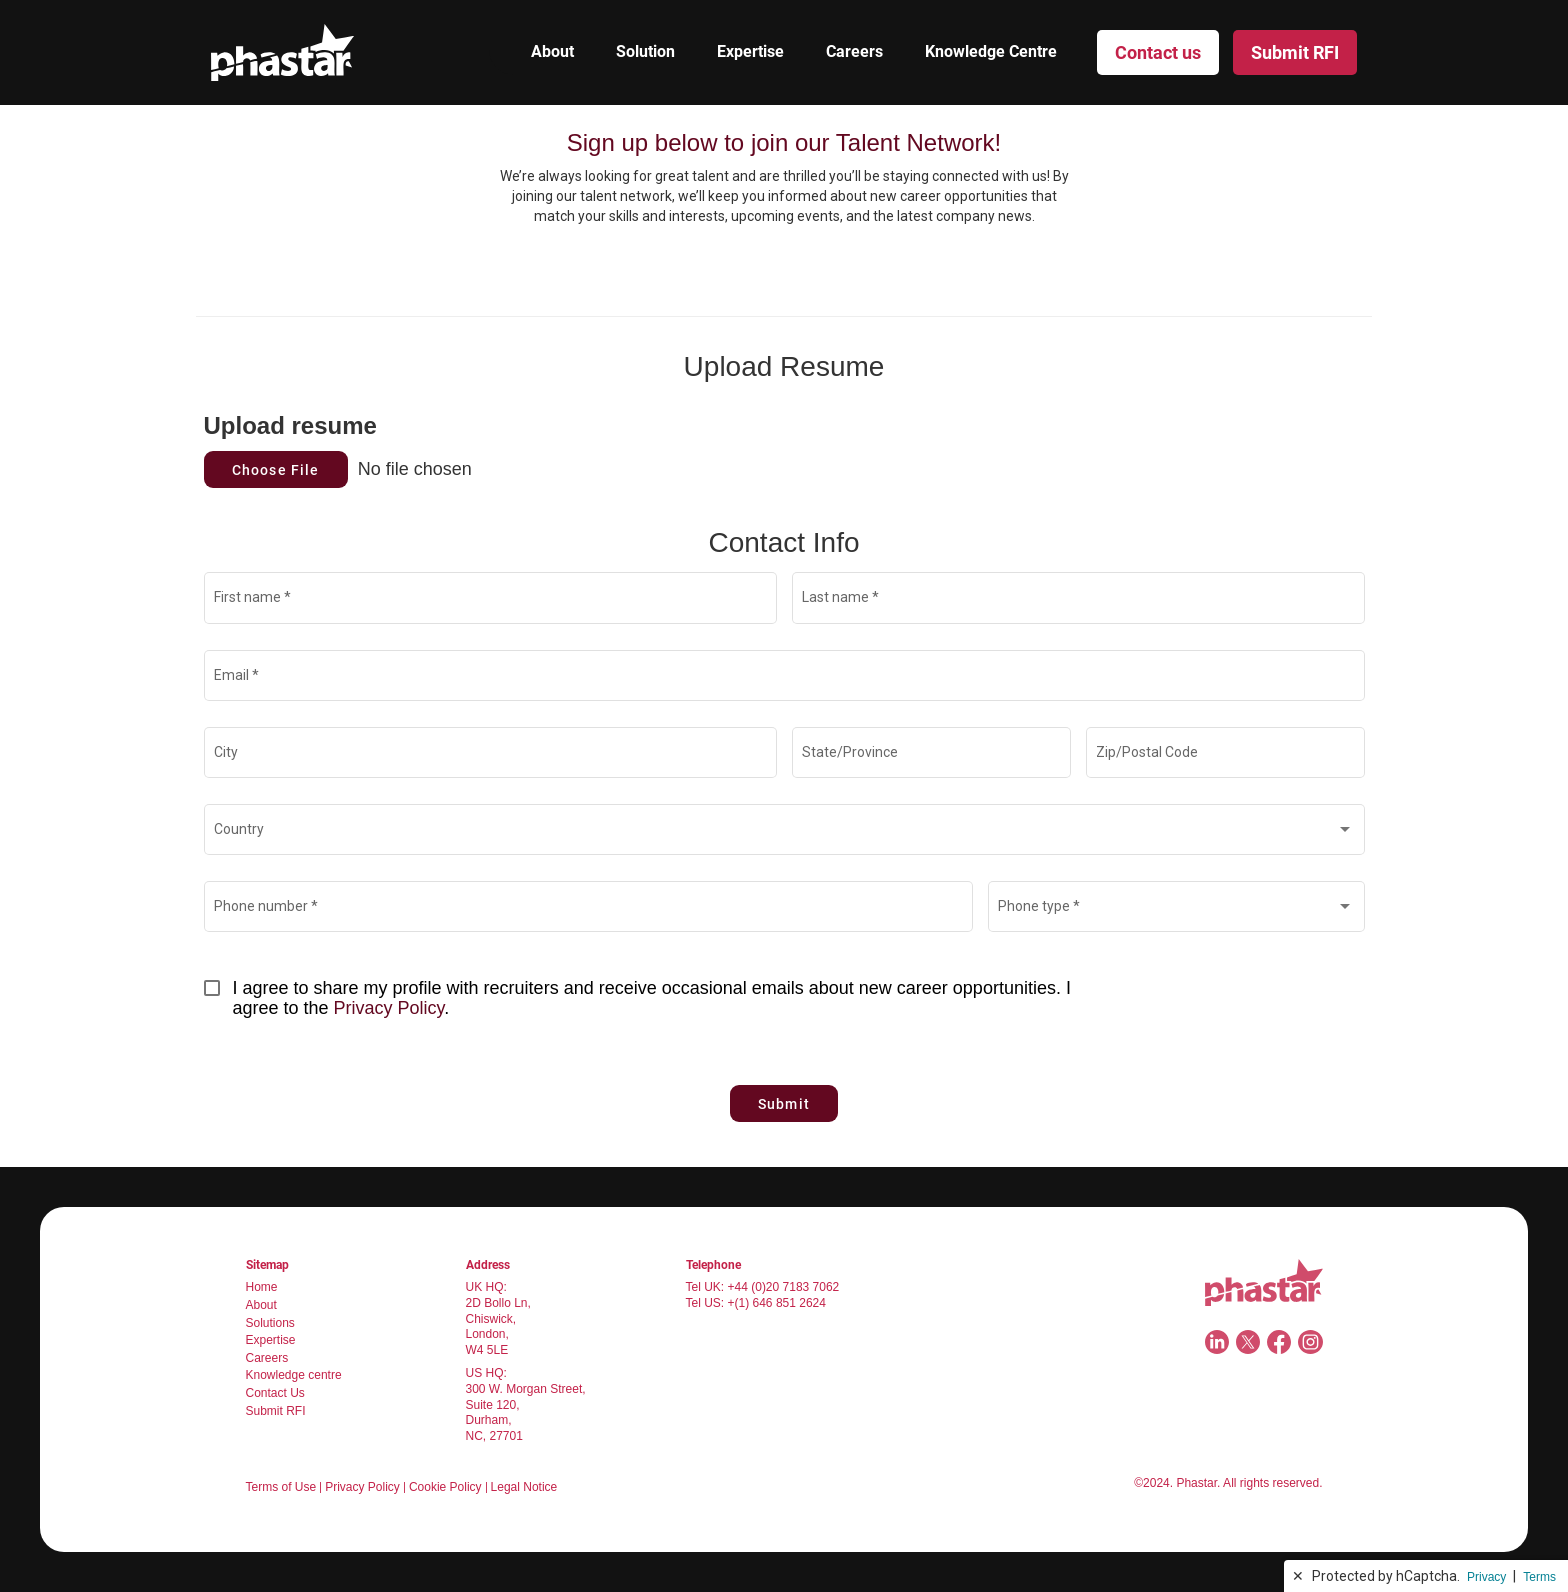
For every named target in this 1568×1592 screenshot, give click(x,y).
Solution (645, 51)
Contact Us (275, 1393)
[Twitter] (1248, 1342)
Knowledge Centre (991, 51)
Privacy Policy (389, 1008)
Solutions (270, 1323)
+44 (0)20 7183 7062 (784, 1287)
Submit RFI (276, 1411)
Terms (1539, 1577)
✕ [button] (1298, 1576)
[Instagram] (1310, 1342)
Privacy (1486, 1577)
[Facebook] (1279, 1342)
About (552, 51)
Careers (854, 51)
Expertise (750, 51)
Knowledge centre (294, 1375)
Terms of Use (281, 1487)
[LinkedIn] (1217, 1342)
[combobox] (784, 833)
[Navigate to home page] (1264, 1282)
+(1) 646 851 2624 (777, 1303)
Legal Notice (524, 1487)
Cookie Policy (445, 1487)
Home (262, 1287)
